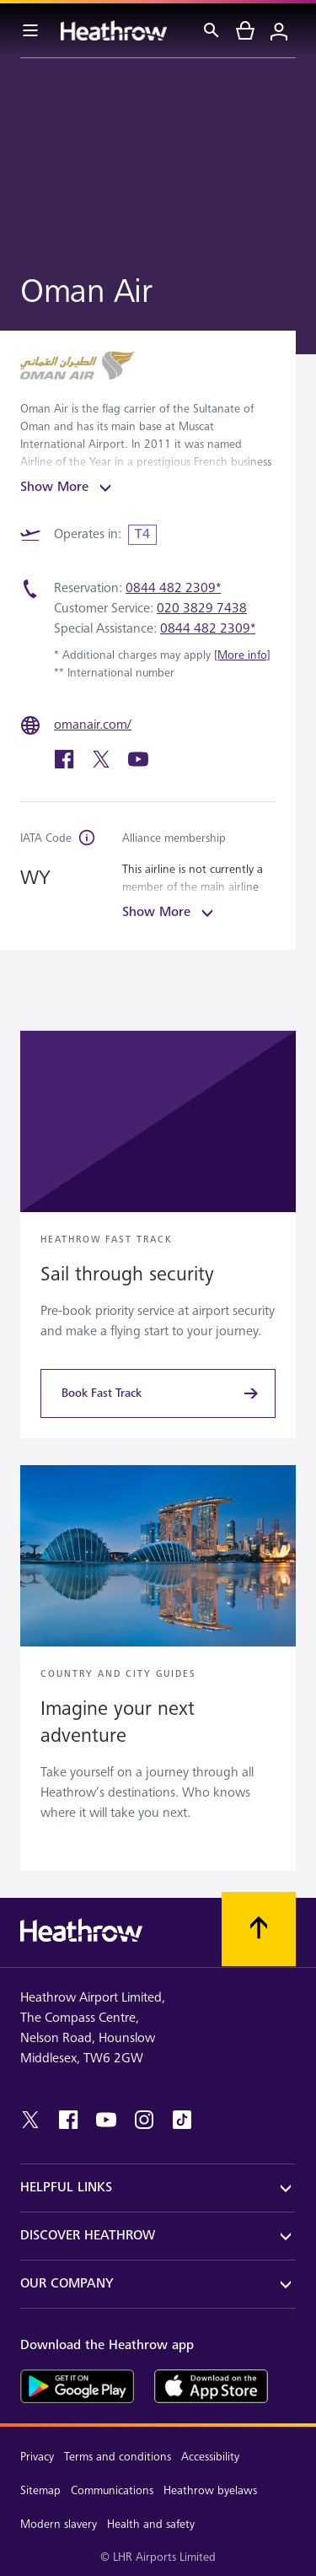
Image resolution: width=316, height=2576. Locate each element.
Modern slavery (58, 2524)
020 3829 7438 (202, 609)
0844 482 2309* (173, 588)
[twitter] (103, 765)
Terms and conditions (117, 2456)
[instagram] (144, 2120)
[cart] (245, 30)
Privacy (37, 2456)
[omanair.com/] (94, 725)
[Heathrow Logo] (114, 30)
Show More (67, 487)
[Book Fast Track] (158, 1393)
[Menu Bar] (30, 30)
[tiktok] (182, 2120)
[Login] (279, 30)
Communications (112, 2490)
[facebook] (66, 765)
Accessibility (210, 2456)
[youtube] (138, 765)
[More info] (242, 655)
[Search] (211, 30)
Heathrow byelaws (210, 2490)
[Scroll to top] (259, 1929)
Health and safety (151, 2524)
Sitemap (40, 2490)
